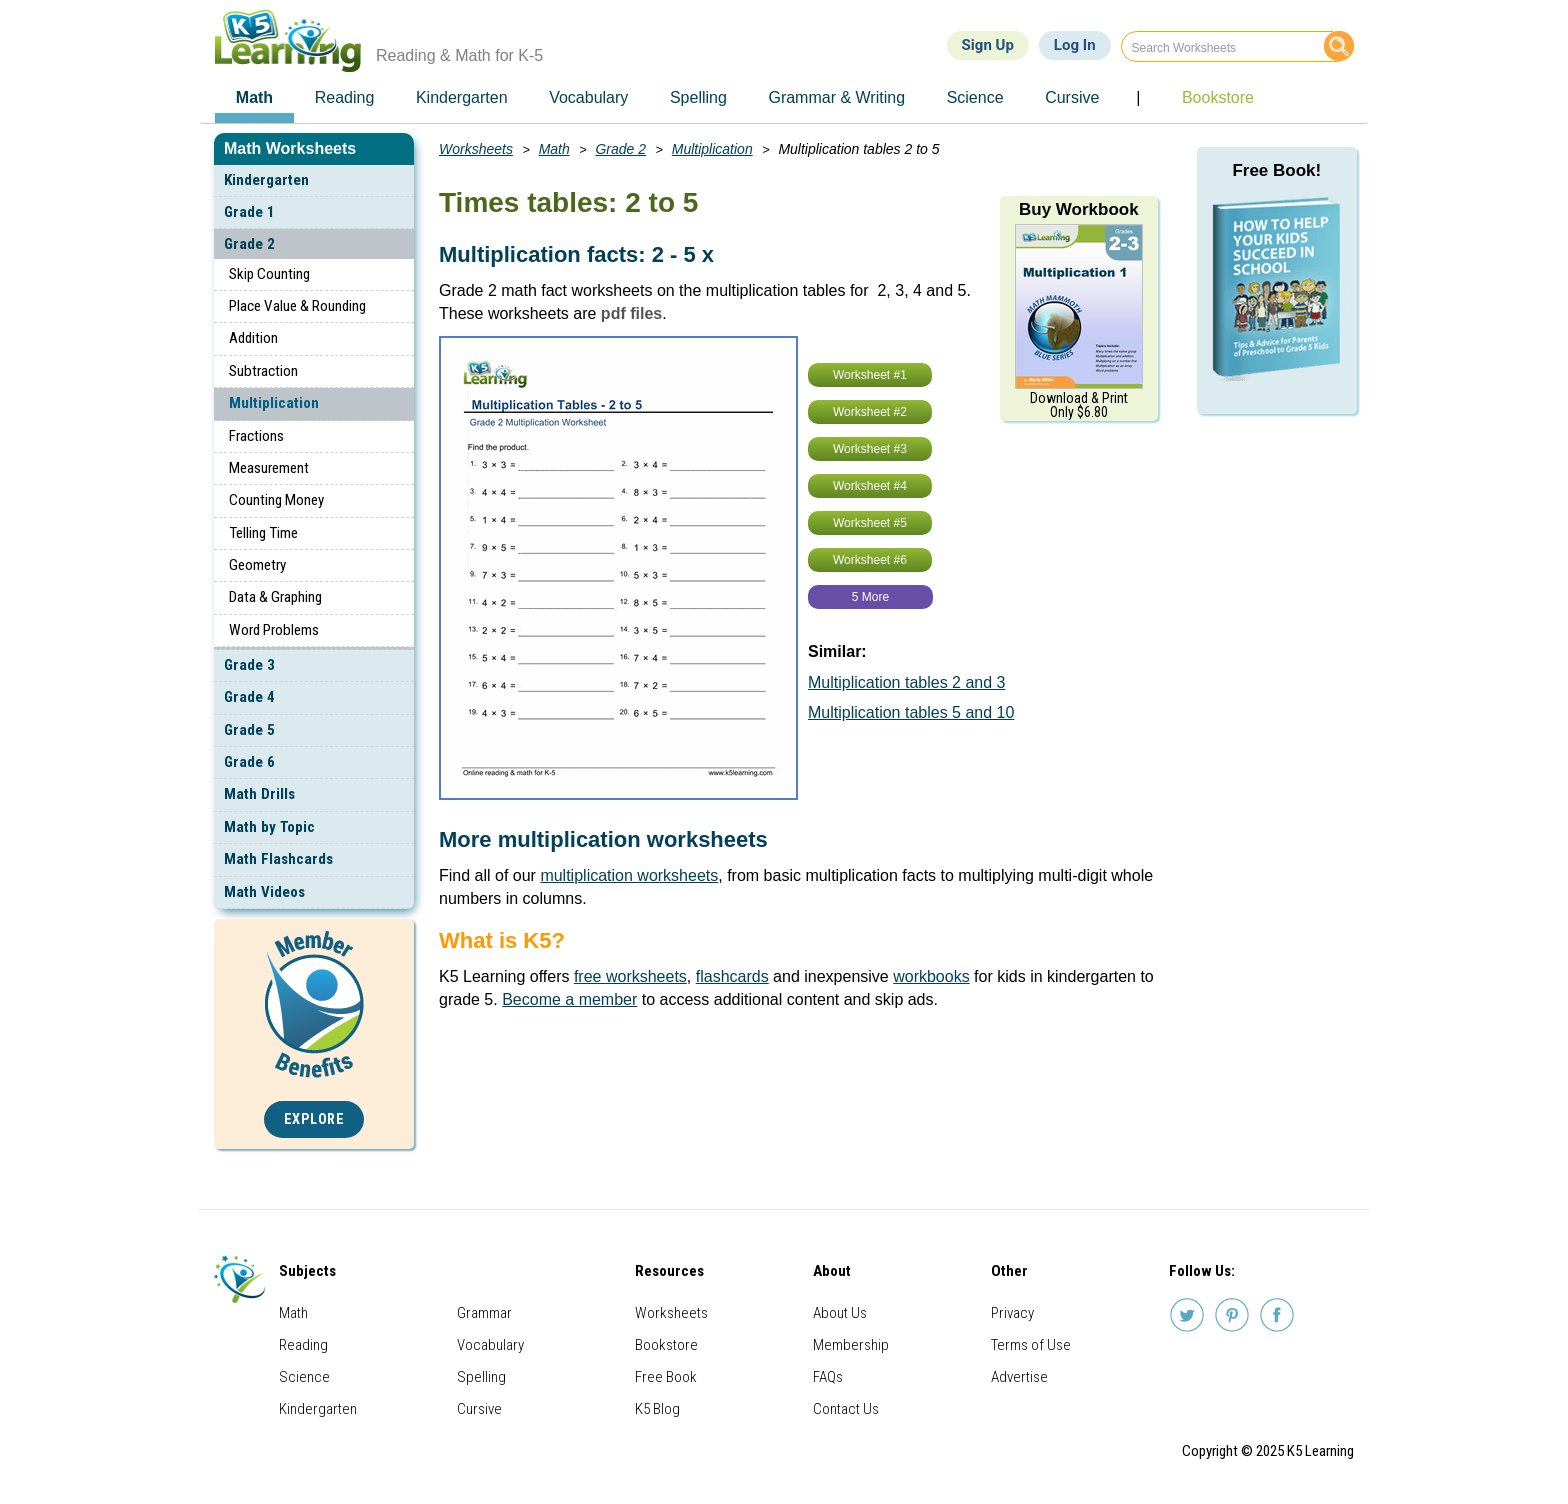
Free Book (666, 1377)
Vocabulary (490, 1345)
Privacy (1012, 1313)
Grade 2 (249, 244)
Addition (253, 338)
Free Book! (1276, 170)
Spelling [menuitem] (698, 97)
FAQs (828, 1377)
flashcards (732, 976)
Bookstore (666, 1345)
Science (304, 1377)
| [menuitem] (1138, 97)
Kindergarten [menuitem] (462, 97)
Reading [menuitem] (345, 97)
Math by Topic (269, 827)
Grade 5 (249, 730)
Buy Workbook (1079, 209)
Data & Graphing (275, 597)
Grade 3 (249, 665)
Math (554, 149)
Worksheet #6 (870, 560)
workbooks (931, 976)
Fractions (256, 436)
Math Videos (264, 892)
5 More (870, 597)
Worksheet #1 (870, 375)
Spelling (481, 1377)
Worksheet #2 (870, 412)
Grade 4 (249, 697)
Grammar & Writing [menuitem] (836, 97)
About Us (840, 1313)
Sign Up (988, 45)
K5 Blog (657, 1409)
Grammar (484, 1313)
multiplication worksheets (629, 875)
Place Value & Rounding (297, 306)
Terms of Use (1031, 1345)
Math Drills (259, 794)
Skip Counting (269, 274)
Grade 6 (249, 762)
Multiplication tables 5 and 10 (911, 712)
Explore (314, 1119)
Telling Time (263, 533)
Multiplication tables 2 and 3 (906, 682)
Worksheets (476, 149)
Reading (303, 1345)
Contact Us (846, 1409)
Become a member (569, 999)
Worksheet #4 (870, 486)
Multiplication (274, 403)
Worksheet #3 (870, 449)
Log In (1075, 45)
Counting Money (276, 500)
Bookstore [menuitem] (1218, 97)
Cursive (479, 1409)
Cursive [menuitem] (1072, 97)
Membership (851, 1345)
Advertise (1019, 1377)
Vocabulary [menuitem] (588, 97)
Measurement (269, 468)
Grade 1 (249, 212)
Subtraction (263, 371)
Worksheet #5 (870, 523)
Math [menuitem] (254, 97)
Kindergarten (266, 180)
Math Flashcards (278, 859)
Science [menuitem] (975, 97)
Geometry (257, 565)
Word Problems (274, 630)
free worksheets (630, 976)
